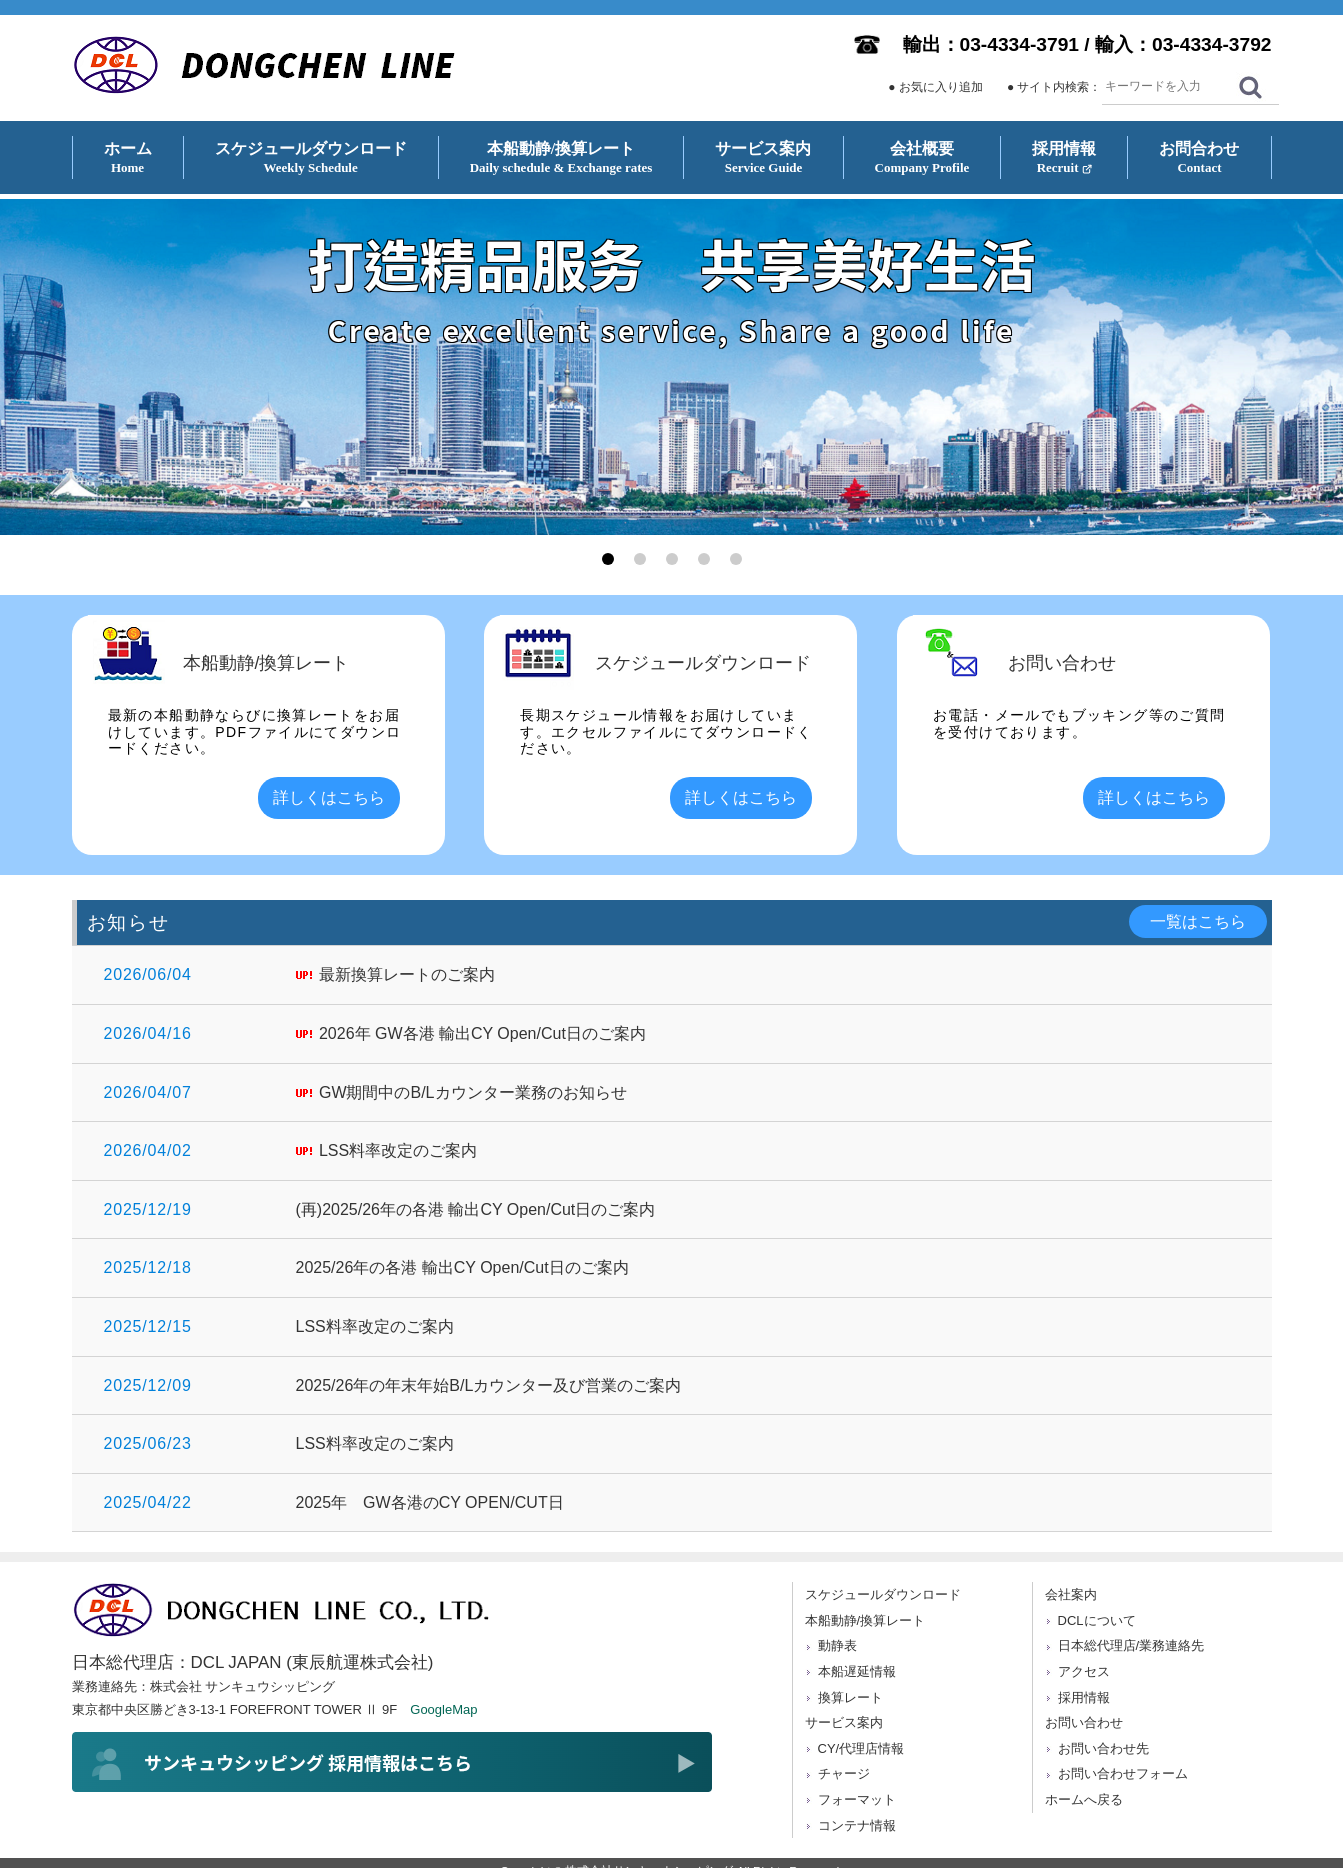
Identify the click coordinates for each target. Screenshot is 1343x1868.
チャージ (844, 1773)
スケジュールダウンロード (883, 1594)
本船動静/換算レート (865, 1620)
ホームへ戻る (1084, 1799)
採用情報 (1084, 1697)
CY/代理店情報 (861, 1748)
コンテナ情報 (857, 1825)
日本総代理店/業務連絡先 (1131, 1645)
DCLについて (1097, 1620)
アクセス (1084, 1671)
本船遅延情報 (857, 1671)
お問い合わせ (1084, 1722)
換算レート (850, 1697)
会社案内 (1071, 1594)
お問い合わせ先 (1103, 1748)
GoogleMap (443, 1709)
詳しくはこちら (329, 797)
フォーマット (857, 1799)
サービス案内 (844, 1722)
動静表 (837, 1645)
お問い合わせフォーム (1123, 1773)
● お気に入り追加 (935, 87)
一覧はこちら (1198, 921)
